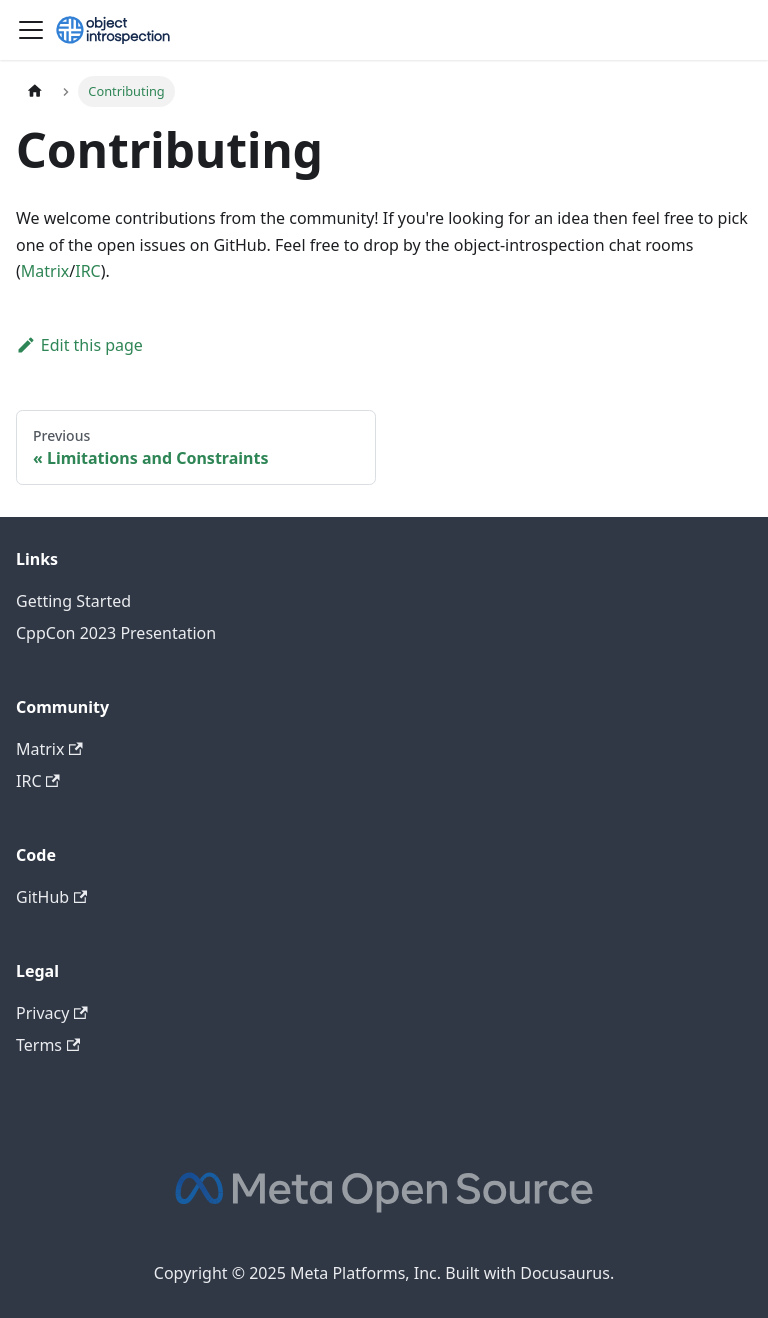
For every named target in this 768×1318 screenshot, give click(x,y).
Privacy (52, 1013)
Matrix (45, 271)
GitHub (51, 897)
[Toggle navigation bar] (31, 30)
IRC (88, 271)
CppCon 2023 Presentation (116, 633)
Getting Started (73, 601)
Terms (48, 1045)
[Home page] (35, 91)
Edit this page (79, 345)
